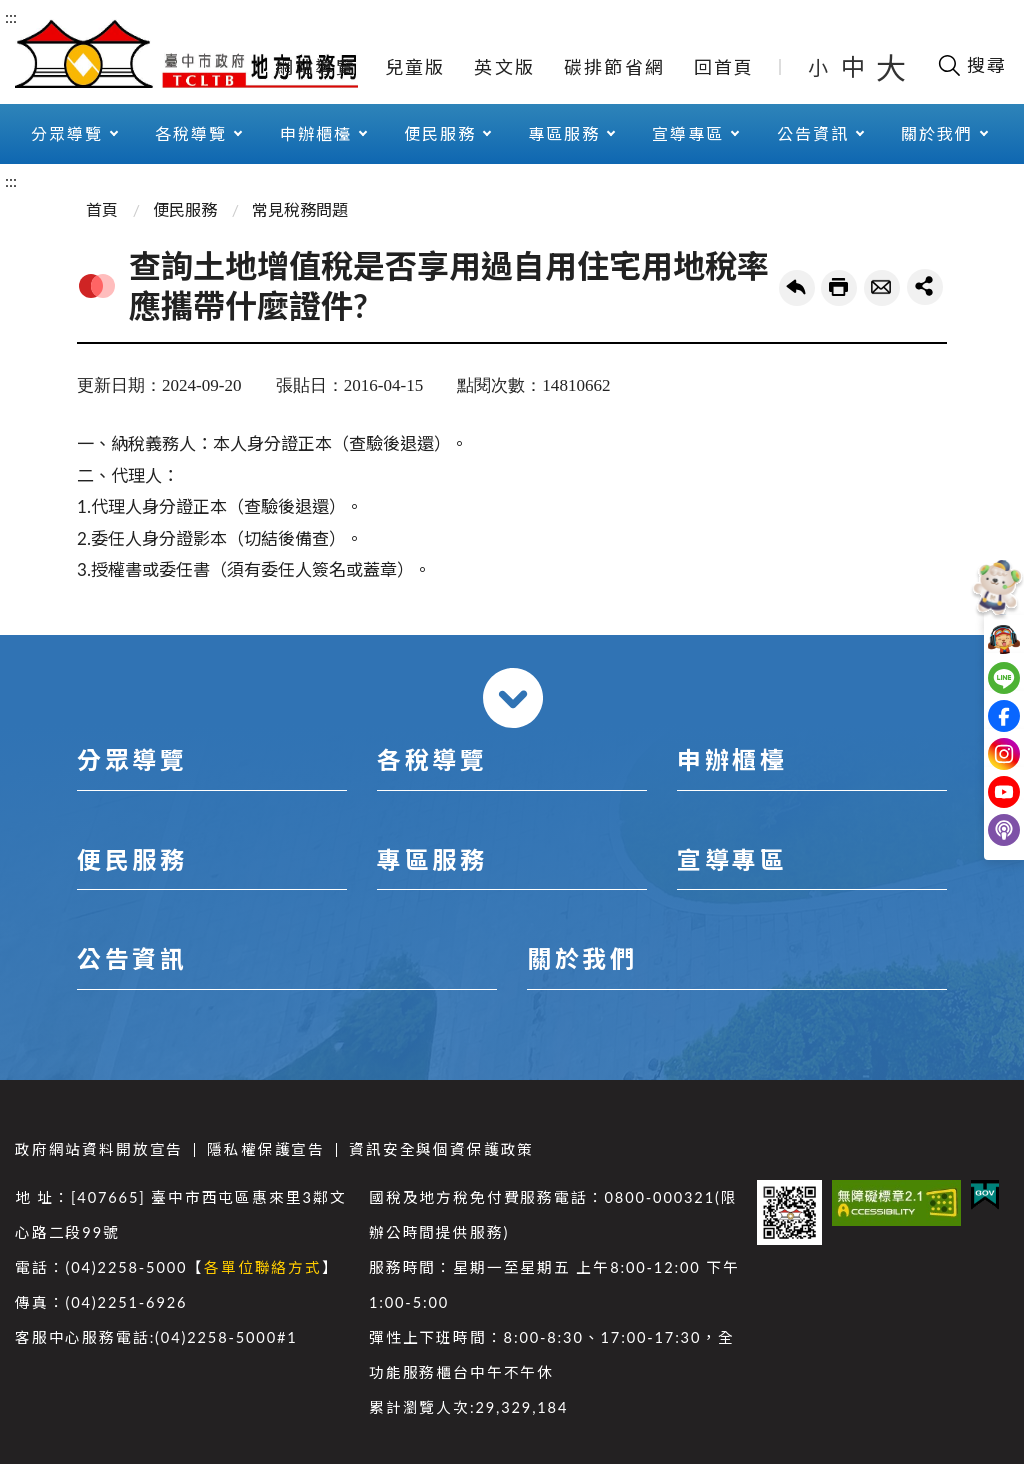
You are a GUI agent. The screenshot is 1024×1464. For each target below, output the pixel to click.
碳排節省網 (614, 67)
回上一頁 (797, 288)
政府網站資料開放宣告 (99, 1149)
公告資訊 (813, 133)
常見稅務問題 (300, 209)
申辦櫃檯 (316, 133)
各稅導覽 (191, 133)
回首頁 (724, 67)
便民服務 (440, 133)
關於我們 (937, 133)
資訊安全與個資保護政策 (441, 1149)
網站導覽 (315, 67)
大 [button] (891, 67)
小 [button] (819, 67)
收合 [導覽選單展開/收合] (513, 698)
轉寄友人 (882, 288)
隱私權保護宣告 (266, 1149)
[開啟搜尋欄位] (971, 65)
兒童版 (415, 67)
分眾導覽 (67, 133)
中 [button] (855, 66)
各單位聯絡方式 (263, 1267)
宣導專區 (688, 133)
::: (11, 16)
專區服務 (564, 133)
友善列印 (839, 288)
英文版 (504, 67)
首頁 (102, 209)
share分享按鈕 (925, 287)
